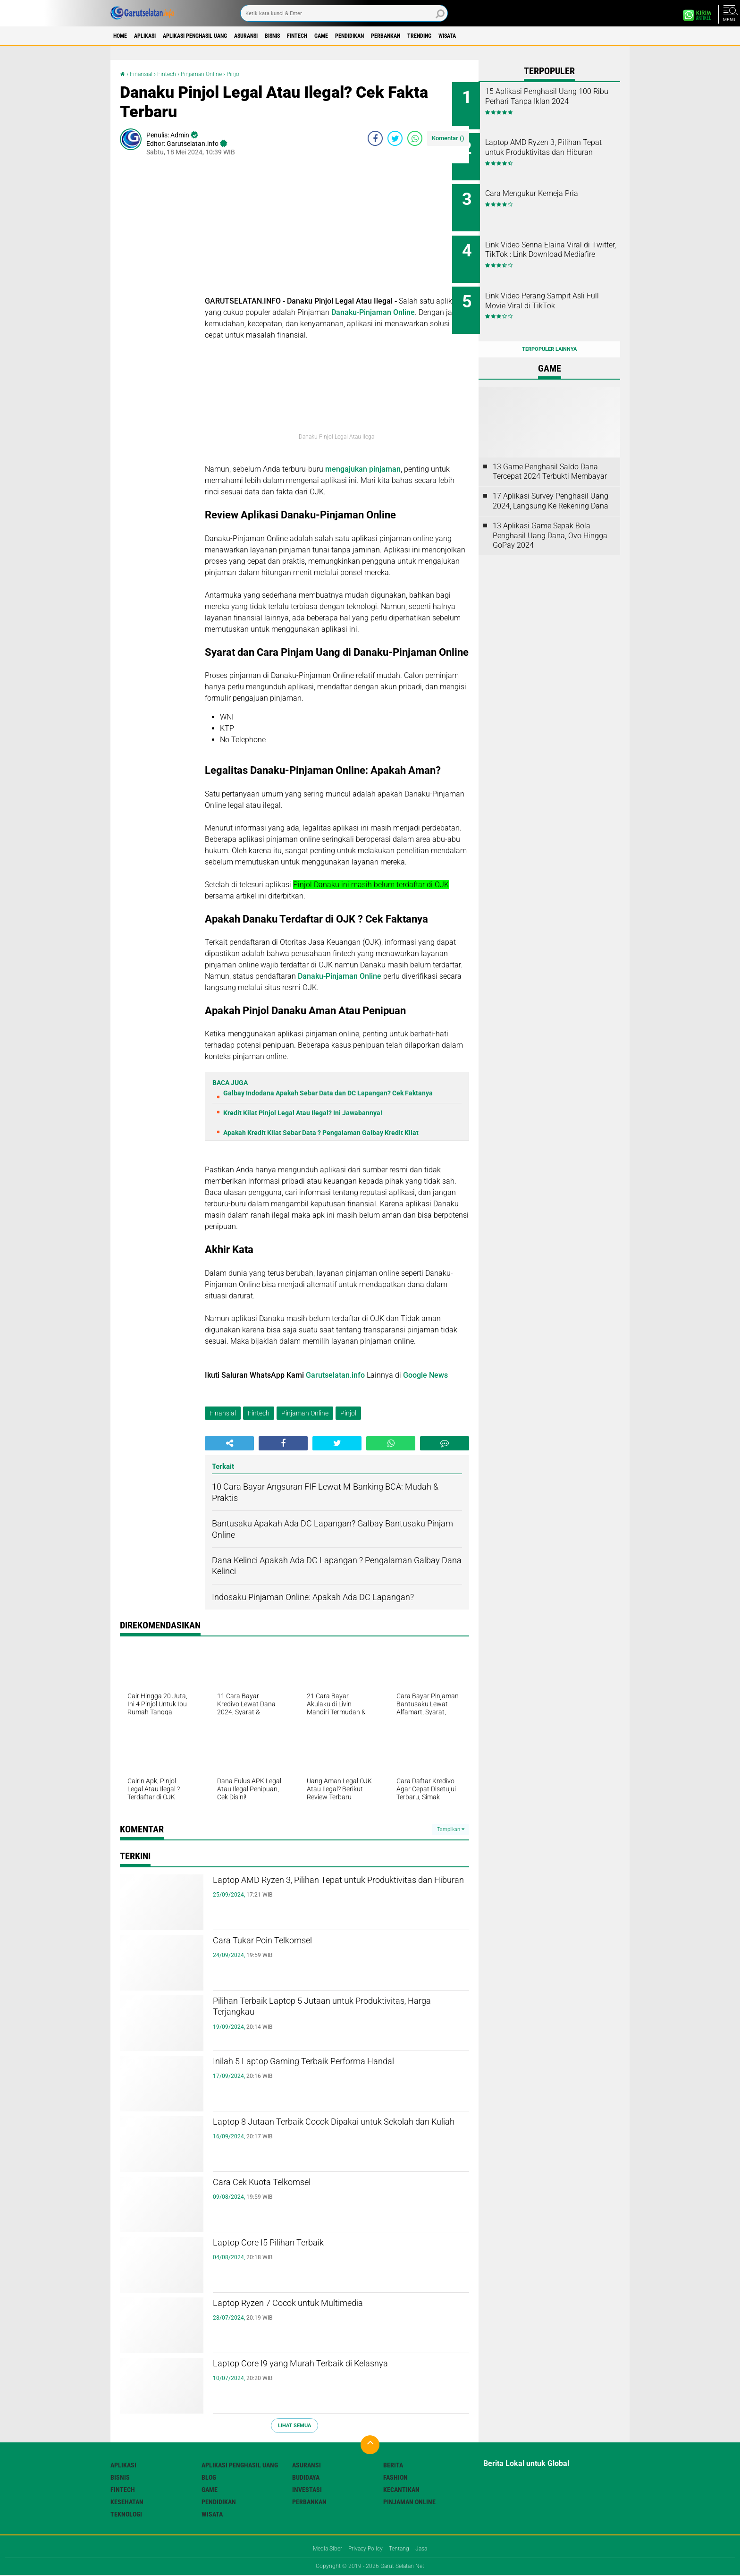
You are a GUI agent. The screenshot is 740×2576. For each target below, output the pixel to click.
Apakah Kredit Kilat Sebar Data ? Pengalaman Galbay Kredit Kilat (321, 1132)
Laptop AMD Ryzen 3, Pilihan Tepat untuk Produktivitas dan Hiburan (321, 1890)
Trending (503, 36)
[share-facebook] (375, 138)
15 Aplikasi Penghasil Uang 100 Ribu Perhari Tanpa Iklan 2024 (560, 101)
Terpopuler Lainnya (549, 328)
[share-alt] (229, 1443)
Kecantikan (401, 2489)
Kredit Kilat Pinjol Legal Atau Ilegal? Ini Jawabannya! (302, 1113)
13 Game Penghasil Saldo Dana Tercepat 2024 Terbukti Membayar (550, 450)
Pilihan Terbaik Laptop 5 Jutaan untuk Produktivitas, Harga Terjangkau (312, 2011)
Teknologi (126, 2514)
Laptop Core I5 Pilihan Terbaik (292, 2244)
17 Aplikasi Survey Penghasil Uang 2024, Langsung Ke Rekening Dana (550, 480)
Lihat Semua (294, 2426)
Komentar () (448, 138)
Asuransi (281, 36)
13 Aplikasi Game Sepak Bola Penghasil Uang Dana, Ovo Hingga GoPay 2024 (550, 514)
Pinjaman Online (211, 73)
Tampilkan (450, 1829)
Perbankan (461, 36)
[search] (344, 13)
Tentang (403, 2549)
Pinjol (248, 73)
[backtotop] (370, 2444)
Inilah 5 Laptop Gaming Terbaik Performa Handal (322, 2071)
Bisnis (316, 36)
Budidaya (306, 2477)
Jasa (428, 2549)
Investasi (307, 2489)
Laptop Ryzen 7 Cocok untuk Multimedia (320, 2305)
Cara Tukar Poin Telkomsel (284, 1942)
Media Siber (321, 2549)
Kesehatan (126, 2502)
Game (380, 36)
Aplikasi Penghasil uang (217, 36)
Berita (393, 2465)
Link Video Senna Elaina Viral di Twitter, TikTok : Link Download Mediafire (560, 244)
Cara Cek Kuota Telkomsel (283, 2184)
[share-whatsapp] (414, 138)
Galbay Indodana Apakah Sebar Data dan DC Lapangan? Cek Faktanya (328, 1093)
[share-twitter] (395, 138)
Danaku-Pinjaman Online (373, 312)
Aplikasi (155, 36)
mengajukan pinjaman (363, 469)
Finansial (144, 73)
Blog (209, 2477)
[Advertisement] (337, 229)
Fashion (395, 2477)
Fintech (348, 36)
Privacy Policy (365, 2549)
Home (123, 36)
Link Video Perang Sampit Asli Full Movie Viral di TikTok (561, 287)
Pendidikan (416, 36)
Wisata (539, 36)
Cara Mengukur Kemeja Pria (558, 186)
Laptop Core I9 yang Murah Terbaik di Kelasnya (337, 2365)
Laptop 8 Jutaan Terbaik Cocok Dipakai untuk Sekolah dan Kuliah (333, 2132)
